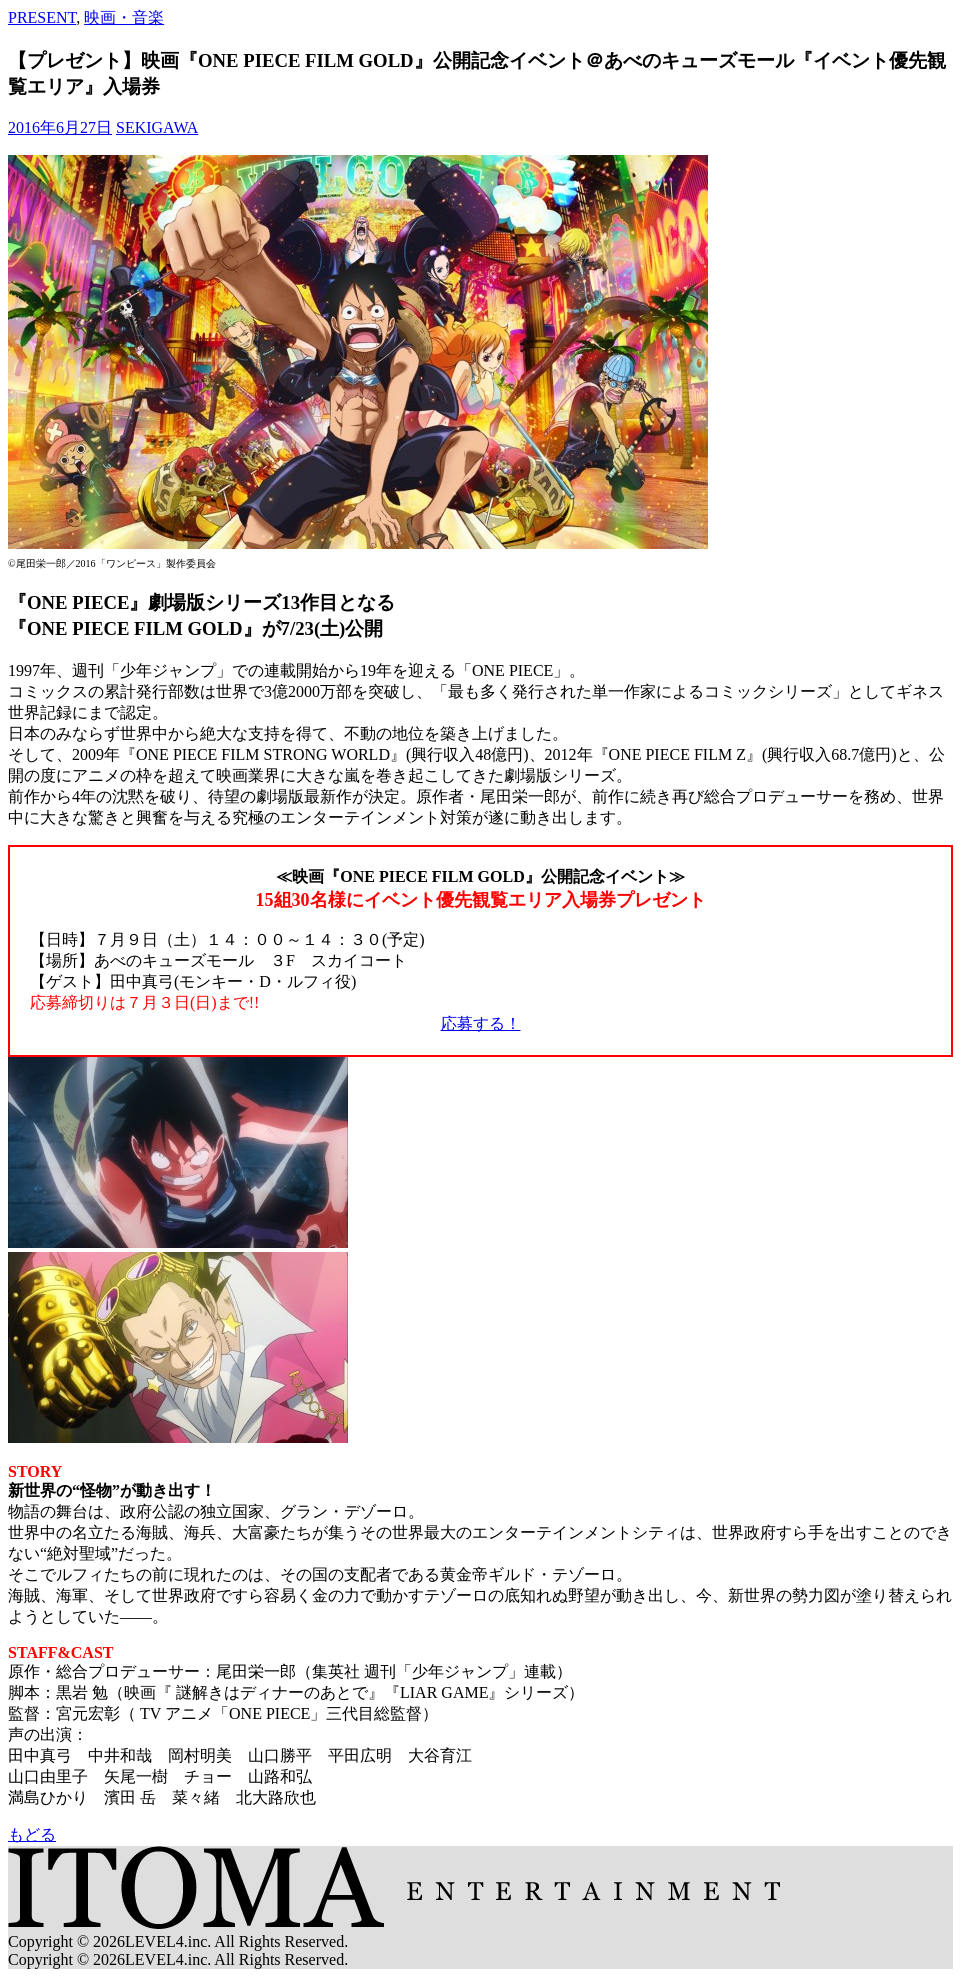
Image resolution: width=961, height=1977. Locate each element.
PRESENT (42, 17)
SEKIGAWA (157, 127)
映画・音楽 (124, 17)
